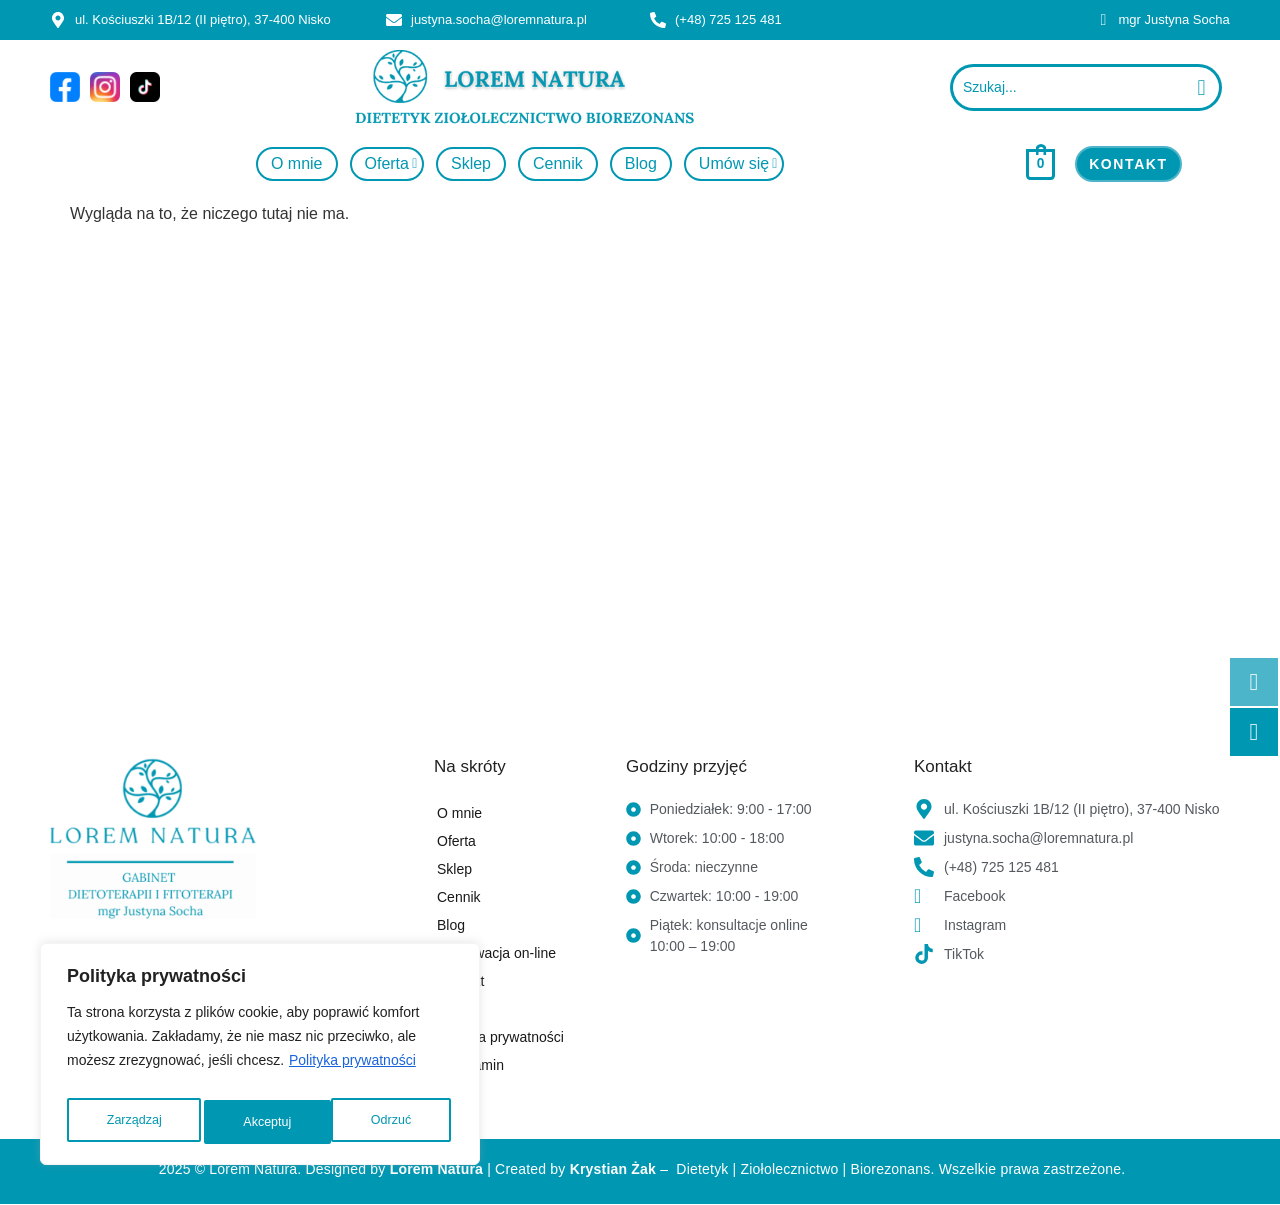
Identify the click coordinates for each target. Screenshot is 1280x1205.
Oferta (392, 163)
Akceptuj (391, 1122)
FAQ (451, 1009)
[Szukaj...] (1067, 87)
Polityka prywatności (352, 1072)
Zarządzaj (132, 1122)
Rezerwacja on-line (496, 953)
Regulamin (470, 1065)
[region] (260, 1060)
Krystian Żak (613, 1169)
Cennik (558, 163)
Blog (641, 163)
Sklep (471, 163)
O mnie (297, 163)
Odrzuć (263, 1122)
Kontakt (460, 981)
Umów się (739, 163)
